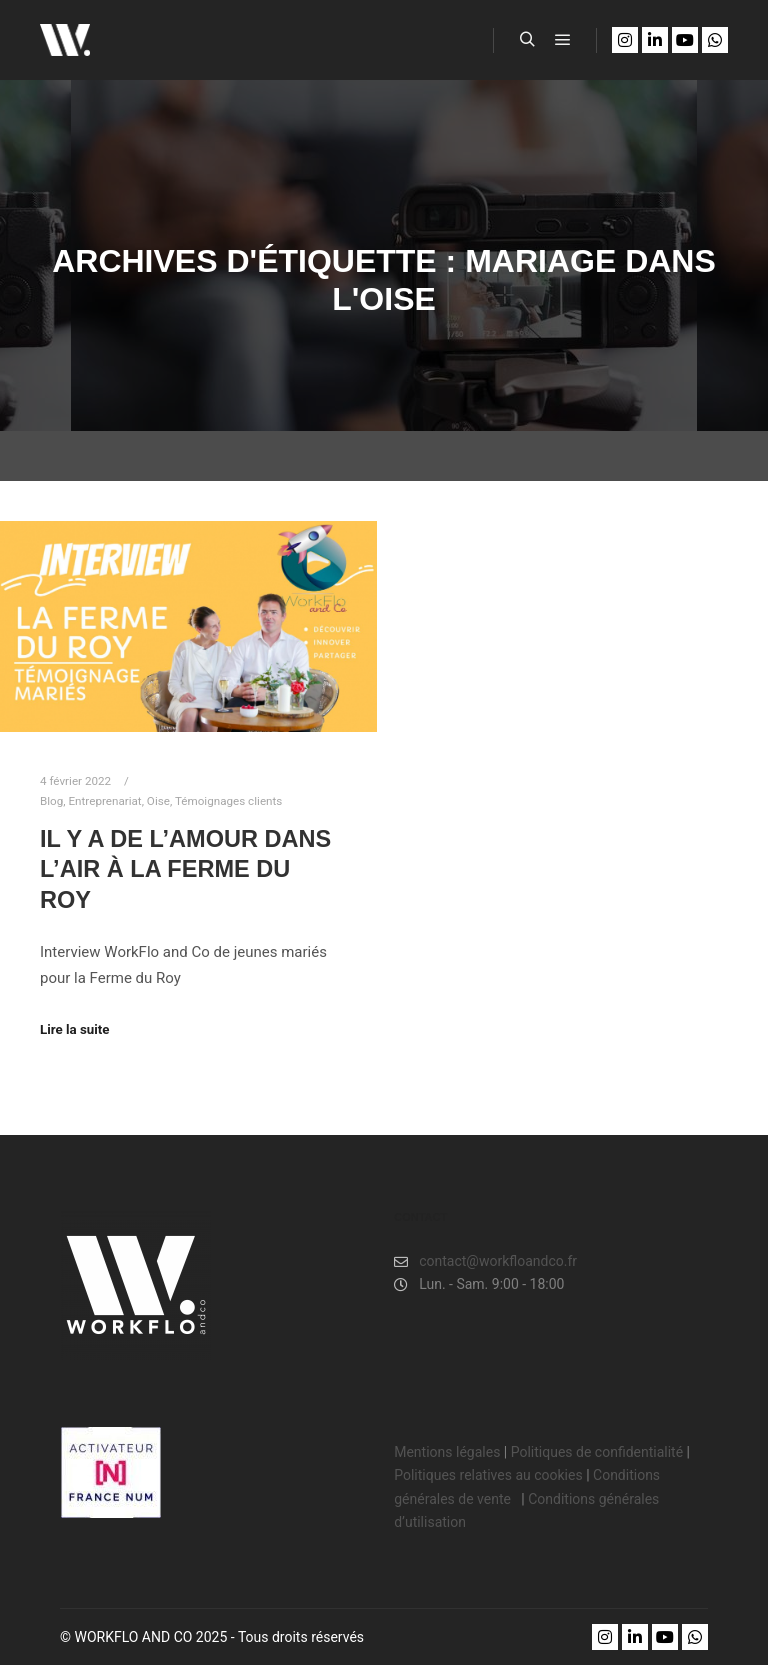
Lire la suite (75, 1029)
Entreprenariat (104, 801)
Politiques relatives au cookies (488, 1475)
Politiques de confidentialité (597, 1452)
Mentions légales (447, 1452)
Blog (51, 801)
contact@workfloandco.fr (485, 1261)
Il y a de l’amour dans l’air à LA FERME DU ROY (185, 869)
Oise (158, 801)
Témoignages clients (228, 801)
